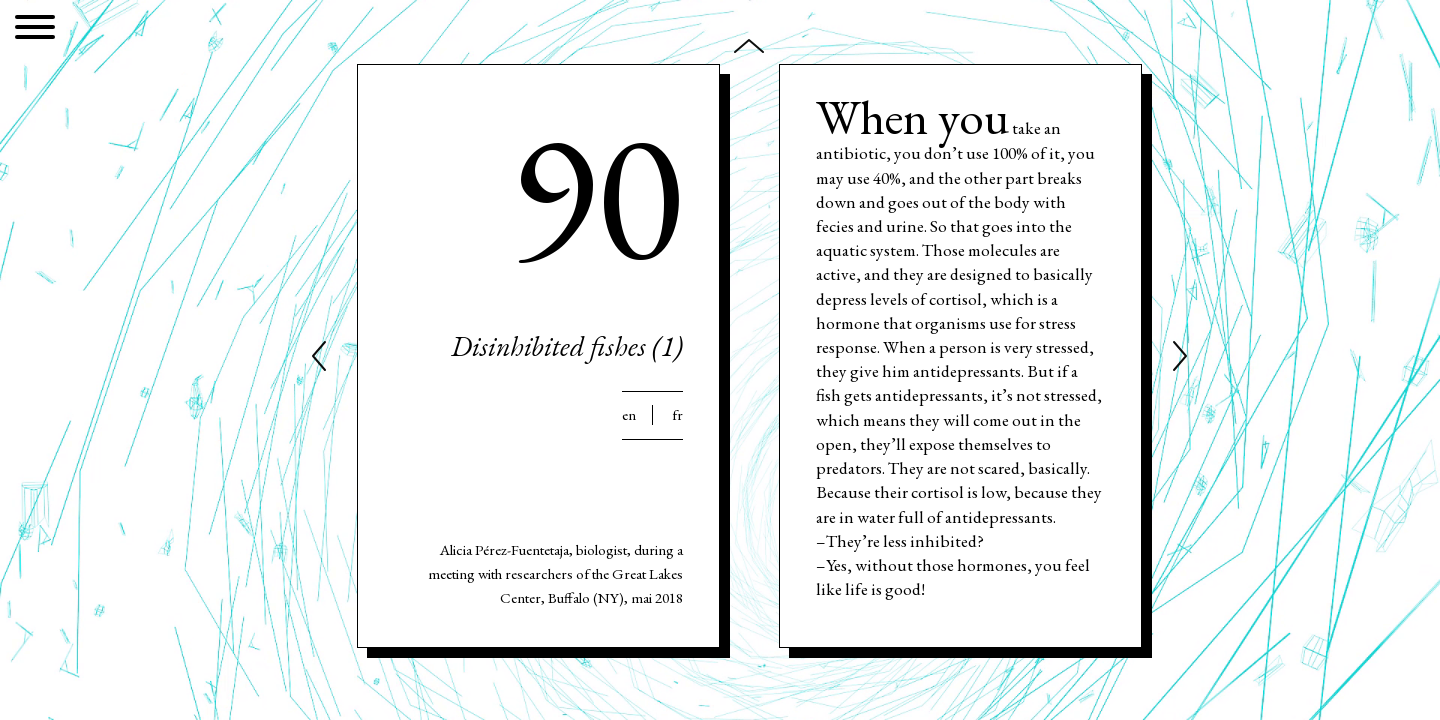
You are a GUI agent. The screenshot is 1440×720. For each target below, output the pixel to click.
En (629, 415)
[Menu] (35, 30)
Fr (677, 415)
